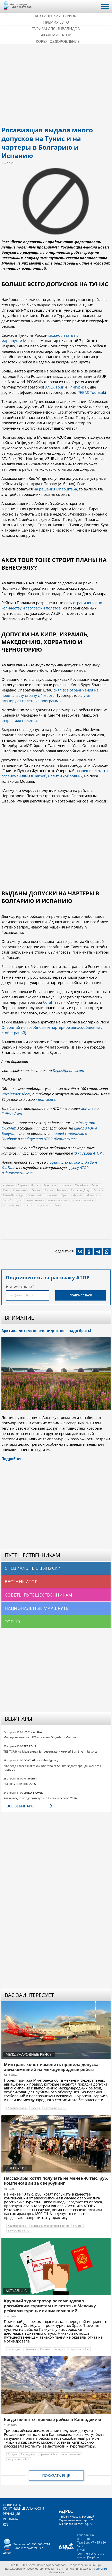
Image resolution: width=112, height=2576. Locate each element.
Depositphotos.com (68, 1070)
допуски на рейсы (83, 1200)
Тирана (22, 1185)
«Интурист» (78, 387)
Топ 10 (12, 1621)
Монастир (93, 1195)
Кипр (6, 1190)
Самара (98, 1190)
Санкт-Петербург (13, 1195)
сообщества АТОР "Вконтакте (48, 1138)
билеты (77, 2225)
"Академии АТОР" (88, 1153)
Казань (53, 1195)
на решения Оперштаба (55, 489)
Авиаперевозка (17, 2108)
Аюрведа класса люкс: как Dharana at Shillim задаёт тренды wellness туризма (52, 1767)
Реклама (10, 2519)
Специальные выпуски (33, 1568)
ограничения (11, 1205)
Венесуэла (49, 1185)
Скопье (36, 1190)
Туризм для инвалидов (56, 28)
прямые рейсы (48, 2454)
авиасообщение (58, 1200)
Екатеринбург (36, 1195)
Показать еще (56, 2475)
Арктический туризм (56, 15)
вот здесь (46, 1099)
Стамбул (45, 2349)
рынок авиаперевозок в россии (50, 2225)
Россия (48, 1190)
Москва (61, 1190)
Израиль (65, 1185)
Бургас (35, 1185)
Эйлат (96, 1185)
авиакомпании (35, 1200)
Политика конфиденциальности (23, 2507)
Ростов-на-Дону (79, 1190)
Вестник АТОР (21, 1581)
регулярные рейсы (48, 1205)
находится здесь (16, 1093)
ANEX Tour (54, 387)
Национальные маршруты (37, 1608)
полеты (28, 1205)
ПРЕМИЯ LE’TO (56, 22)
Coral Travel (53, 1002)
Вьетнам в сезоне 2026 (19, 1784)
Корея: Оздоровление (58, 41)
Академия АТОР (56, 34)
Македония (20, 1190)
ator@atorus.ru (34, 2548)
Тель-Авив (81, 1185)
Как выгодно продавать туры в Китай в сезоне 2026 (40, 1798)
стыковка (30, 2349)
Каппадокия (28, 2454)
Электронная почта (19, 1286)
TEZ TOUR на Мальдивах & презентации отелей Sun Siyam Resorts (50, 1751)
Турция (12, 2454)
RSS (6, 2524)
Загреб (7, 1200)
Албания (8, 1185)
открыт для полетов (19, 720)
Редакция (11, 2513)
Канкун (59, 2349)
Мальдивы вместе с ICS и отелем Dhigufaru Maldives (40, 1737)
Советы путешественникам (38, 1595)
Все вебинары (20, 1806)
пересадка (14, 2349)
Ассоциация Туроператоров (21, 5)
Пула (18, 1200)
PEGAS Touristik (91, 392)
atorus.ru (101, 2568)
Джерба (77, 1195)
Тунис (65, 1195)
